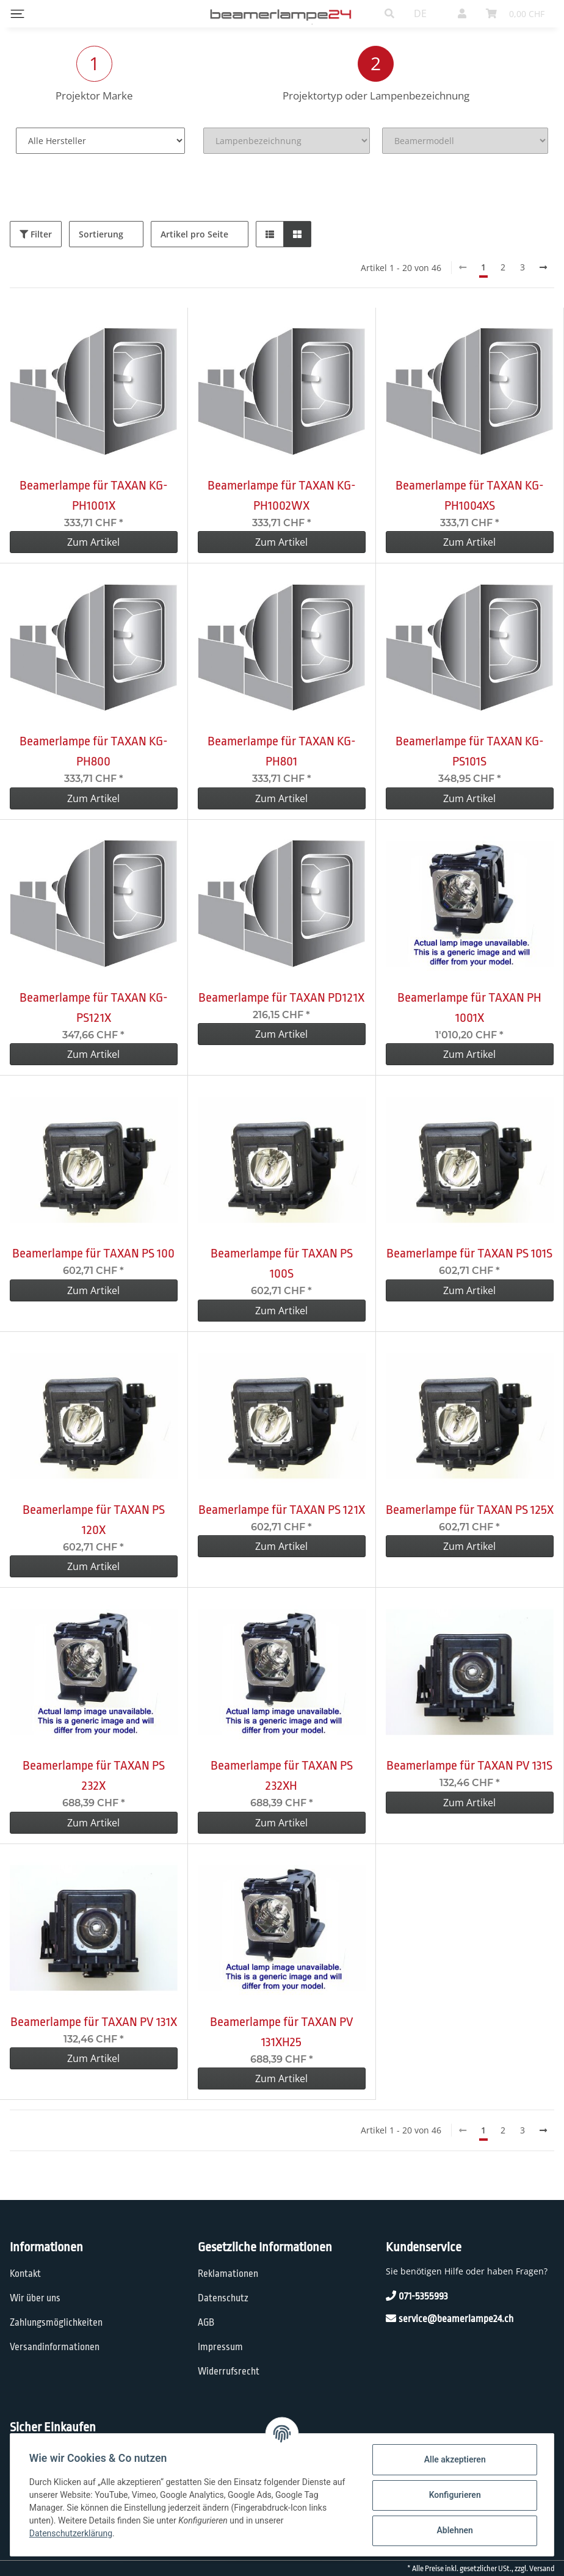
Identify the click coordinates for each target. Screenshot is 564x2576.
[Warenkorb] (515, 13)
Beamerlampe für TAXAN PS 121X (281, 1509)
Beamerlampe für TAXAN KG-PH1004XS (470, 495)
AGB (206, 2322)
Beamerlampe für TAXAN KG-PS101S (470, 751)
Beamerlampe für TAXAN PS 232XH (282, 1775)
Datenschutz (223, 2298)
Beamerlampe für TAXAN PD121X (281, 997)
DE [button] (420, 13)
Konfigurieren (454, 2495)
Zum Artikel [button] (93, 542)
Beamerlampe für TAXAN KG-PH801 (282, 751)
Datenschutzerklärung (71, 2533)
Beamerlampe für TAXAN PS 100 (93, 1253)
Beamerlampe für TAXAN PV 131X (93, 2021)
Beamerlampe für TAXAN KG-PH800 (94, 751)
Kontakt (25, 2273)
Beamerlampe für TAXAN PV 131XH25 (281, 2031)
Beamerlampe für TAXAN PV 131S (469, 1765)
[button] (389, 13)
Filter (36, 234)
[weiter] (543, 267)
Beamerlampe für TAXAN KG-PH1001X (94, 495)
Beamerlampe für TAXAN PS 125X (470, 1509)
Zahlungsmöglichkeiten (56, 2322)
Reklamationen (228, 2273)
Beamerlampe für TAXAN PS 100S (282, 1263)
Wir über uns (35, 2298)
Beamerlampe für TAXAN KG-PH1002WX (282, 495)
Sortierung (101, 234)
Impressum (220, 2347)
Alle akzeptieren (454, 2459)
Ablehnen (454, 2530)
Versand (541, 2568)
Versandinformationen (54, 2347)
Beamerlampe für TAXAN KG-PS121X (94, 1007)
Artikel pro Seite (194, 234)
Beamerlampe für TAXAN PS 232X (94, 1775)
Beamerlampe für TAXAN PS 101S (469, 1253)
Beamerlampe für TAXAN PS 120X (94, 1519)
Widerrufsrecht (228, 2371)
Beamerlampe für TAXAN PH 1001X (469, 1007)
